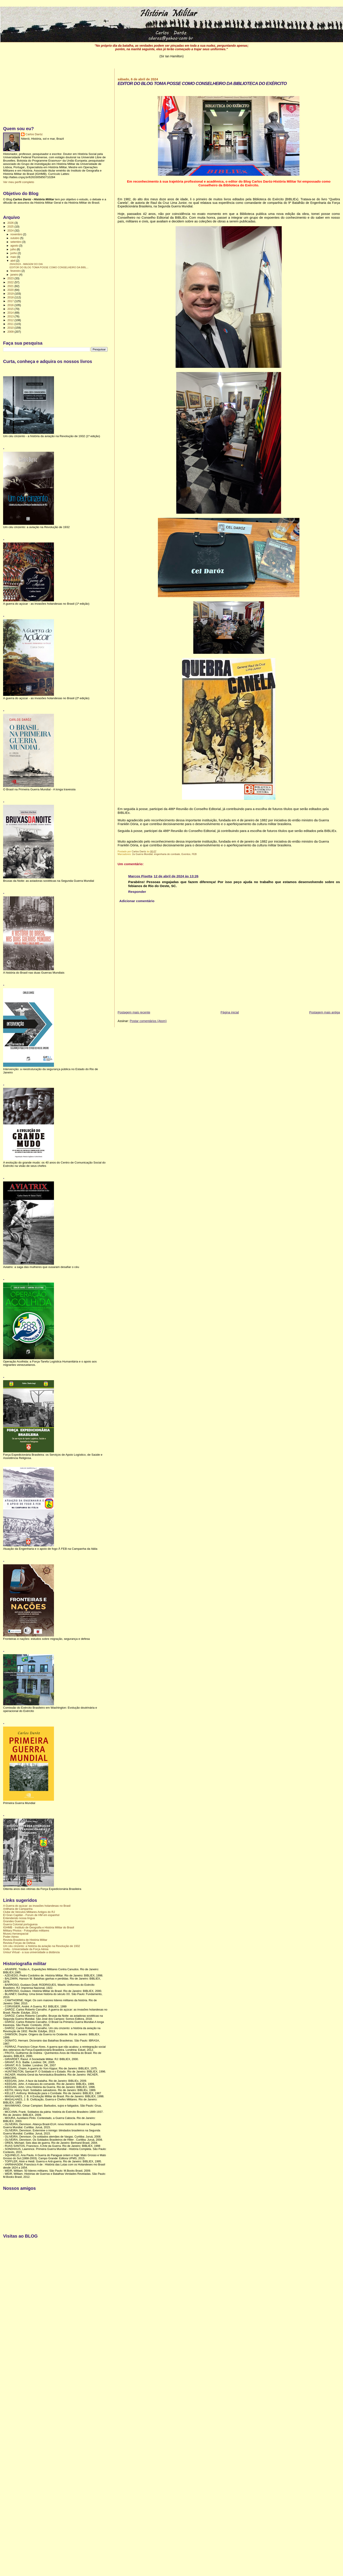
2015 (11, 309)
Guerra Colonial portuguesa (20, 1924)
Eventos (186, 854)
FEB (194, 854)
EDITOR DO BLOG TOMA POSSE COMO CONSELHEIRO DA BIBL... (49, 267)
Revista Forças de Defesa (19, 1943)
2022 (11, 282)
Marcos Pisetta (140, 876)
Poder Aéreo (11, 1936)
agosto (14, 245)
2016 (11, 305)
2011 (11, 324)
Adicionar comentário (137, 901)
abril (13, 260)
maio (13, 257)
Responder (137, 891)
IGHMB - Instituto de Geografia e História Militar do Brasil (38, 1927)
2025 (11, 226)
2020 (11, 289)
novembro (16, 234)
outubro (15, 238)
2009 (11, 331)
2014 (11, 312)
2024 (11, 230)
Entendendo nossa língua (19, 1918)
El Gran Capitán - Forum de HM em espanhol (31, 1915)
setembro (16, 241)
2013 (11, 316)
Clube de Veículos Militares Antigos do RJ (29, 1912)
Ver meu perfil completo (18, 182)
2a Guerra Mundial (142, 854)
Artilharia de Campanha (18, 1908)
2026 (11, 222)
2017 (11, 301)
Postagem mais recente (134, 1012)
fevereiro (15, 270)
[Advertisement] (28, 97)
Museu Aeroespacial (15, 1933)
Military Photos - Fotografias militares (26, 1930)
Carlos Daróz (34, 134)
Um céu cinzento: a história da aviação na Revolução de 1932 (41, 1946)
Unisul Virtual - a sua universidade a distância (31, 1952)
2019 (11, 293)
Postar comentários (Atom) (148, 1021)
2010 (11, 327)
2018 (11, 297)
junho (14, 253)
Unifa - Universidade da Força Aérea (25, 1949)
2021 (11, 286)
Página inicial (229, 1012)
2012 (11, 320)
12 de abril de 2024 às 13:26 (176, 876)
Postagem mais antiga (324, 1012)
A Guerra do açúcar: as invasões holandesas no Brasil (37, 1905)
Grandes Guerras (14, 1921)
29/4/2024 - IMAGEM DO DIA (26, 264)
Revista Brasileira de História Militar (25, 1939)
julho (13, 249)
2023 (11, 278)
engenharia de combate (167, 854)
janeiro (14, 274)
